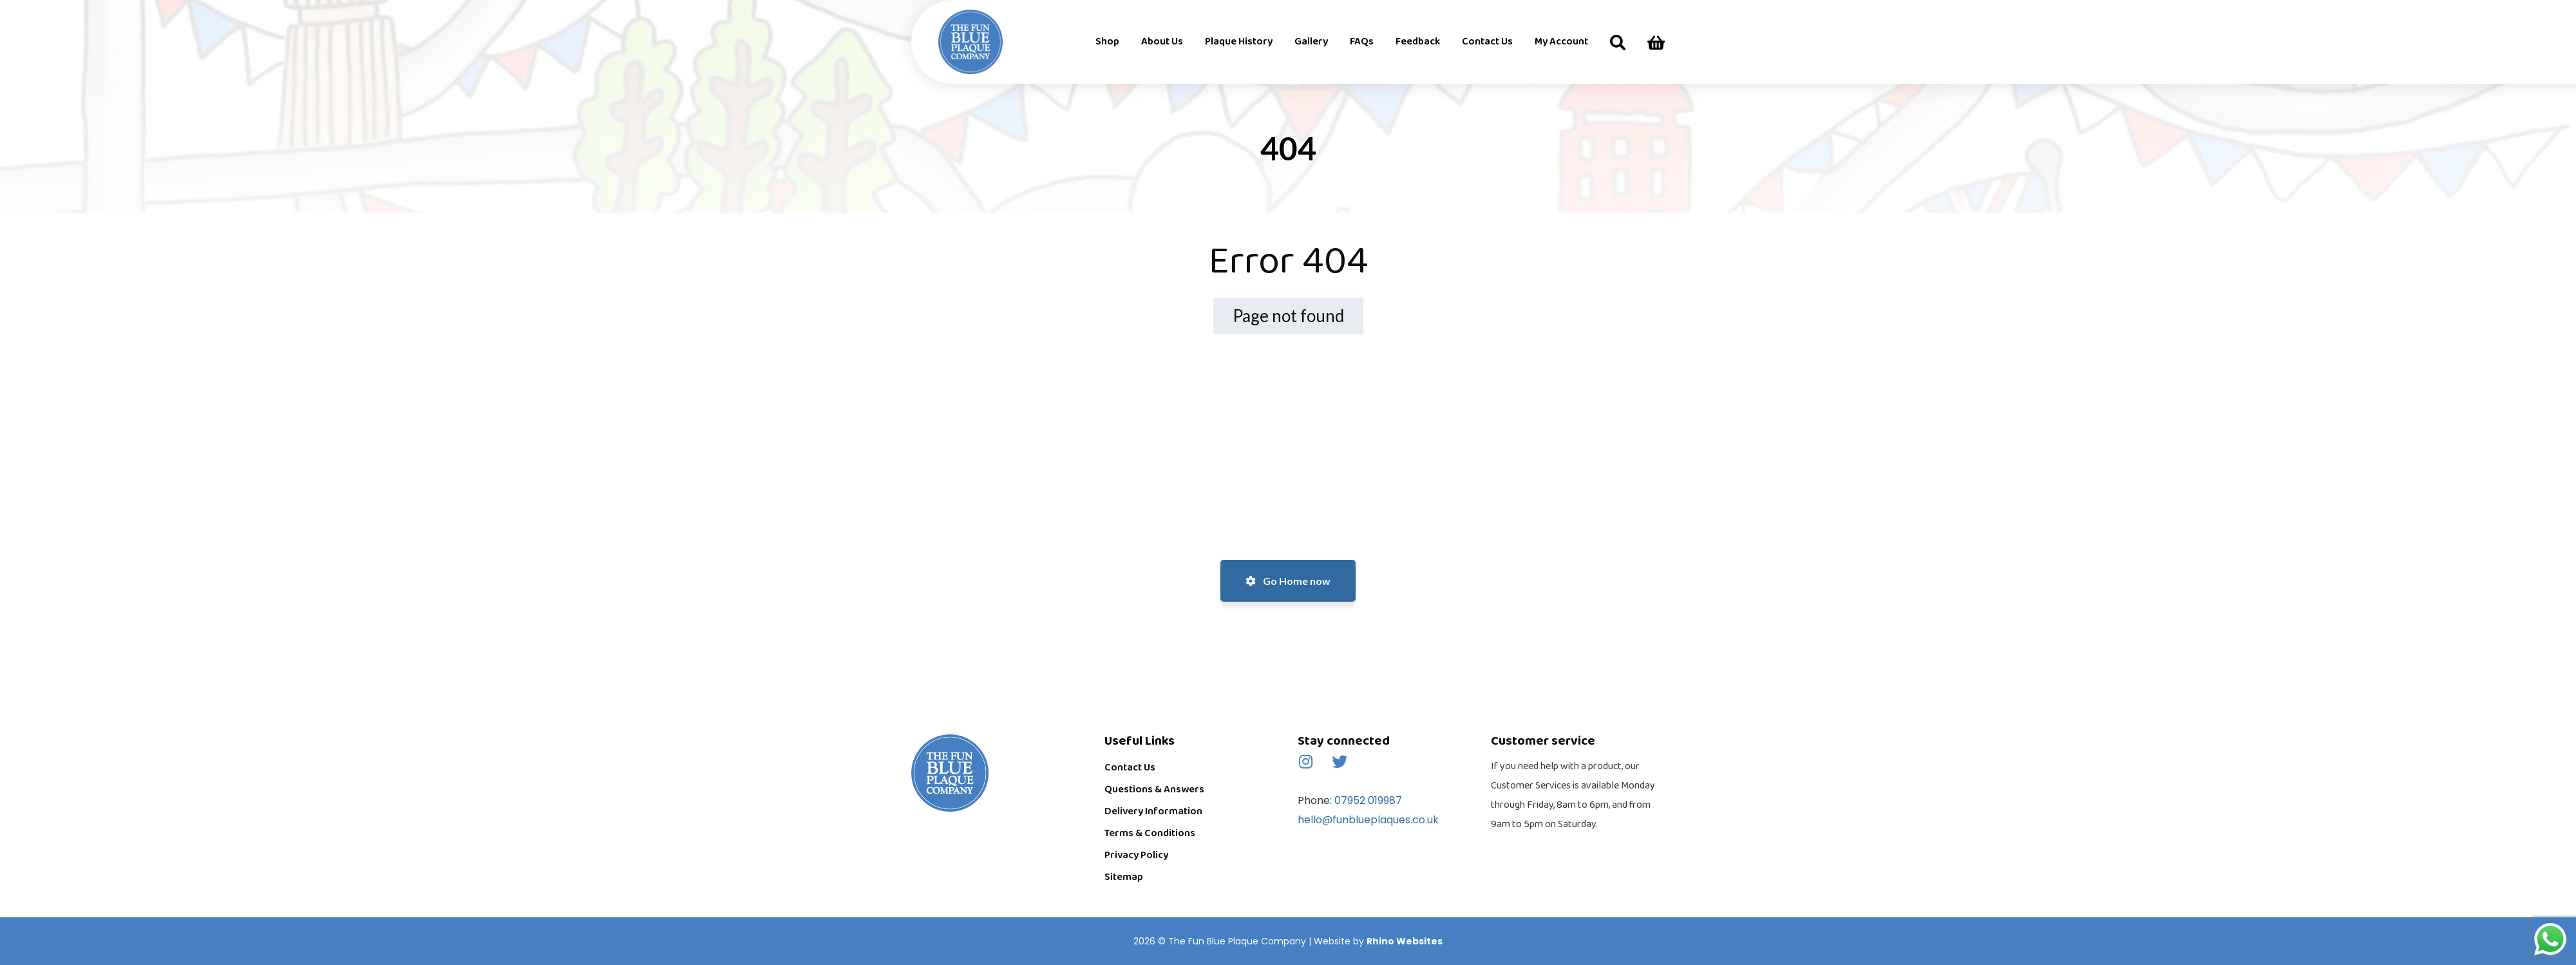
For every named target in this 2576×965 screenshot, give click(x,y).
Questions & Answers (1154, 789)
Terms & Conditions (1149, 833)
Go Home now (1288, 581)
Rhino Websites (1405, 941)
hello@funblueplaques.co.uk (1368, 819)
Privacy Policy (1136, 855)
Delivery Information (1153, 811)
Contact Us (1129, 768)
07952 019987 (1367, 800)
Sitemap (1123, 877)
